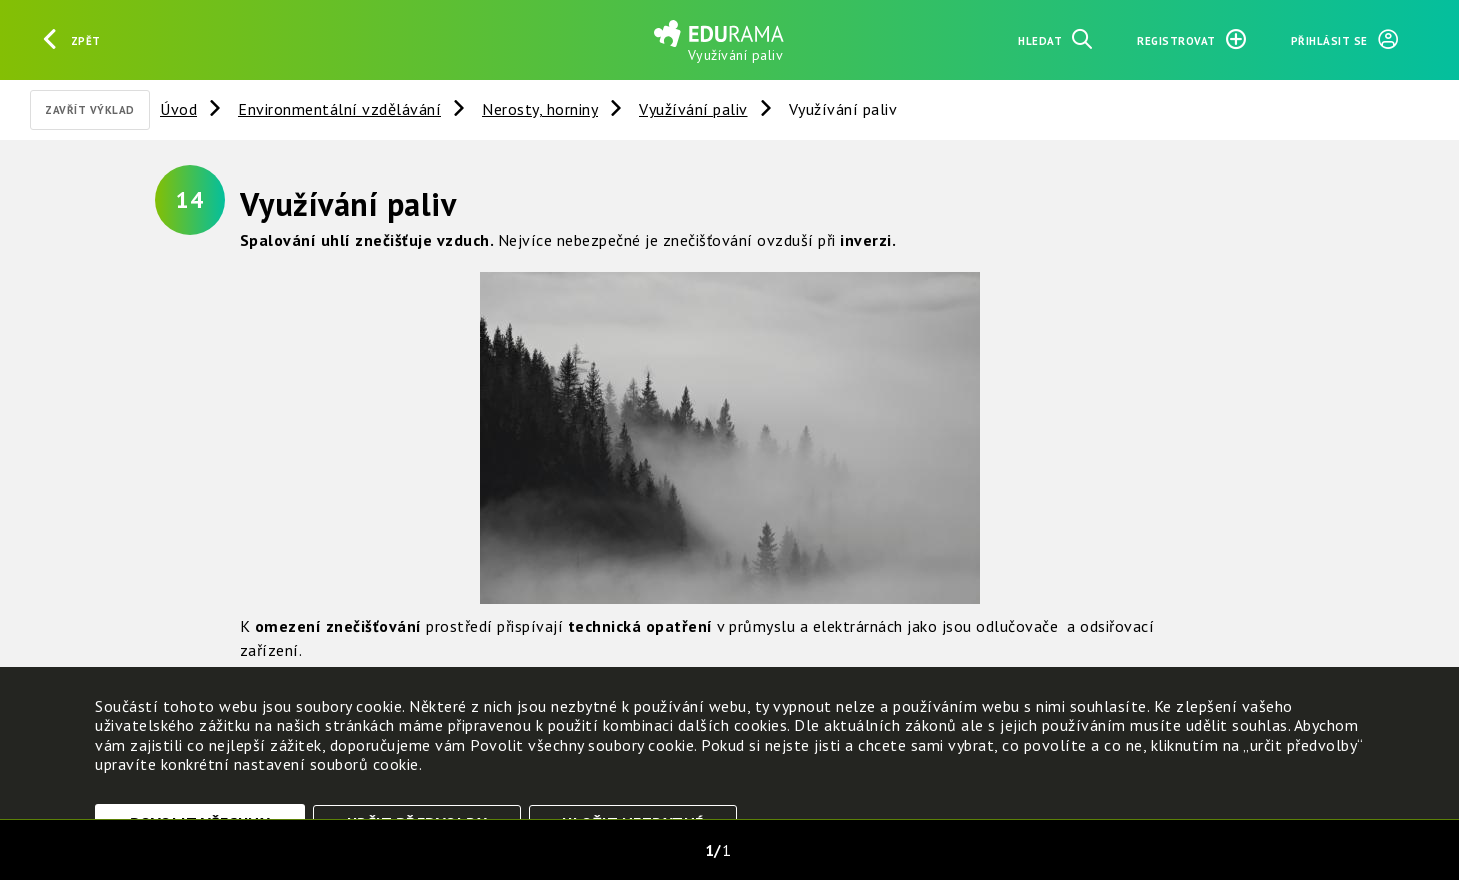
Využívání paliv (693, 109)
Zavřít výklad (90, 110)
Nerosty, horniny (540, 109)
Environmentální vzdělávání (339, 109)
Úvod (178, 109)
